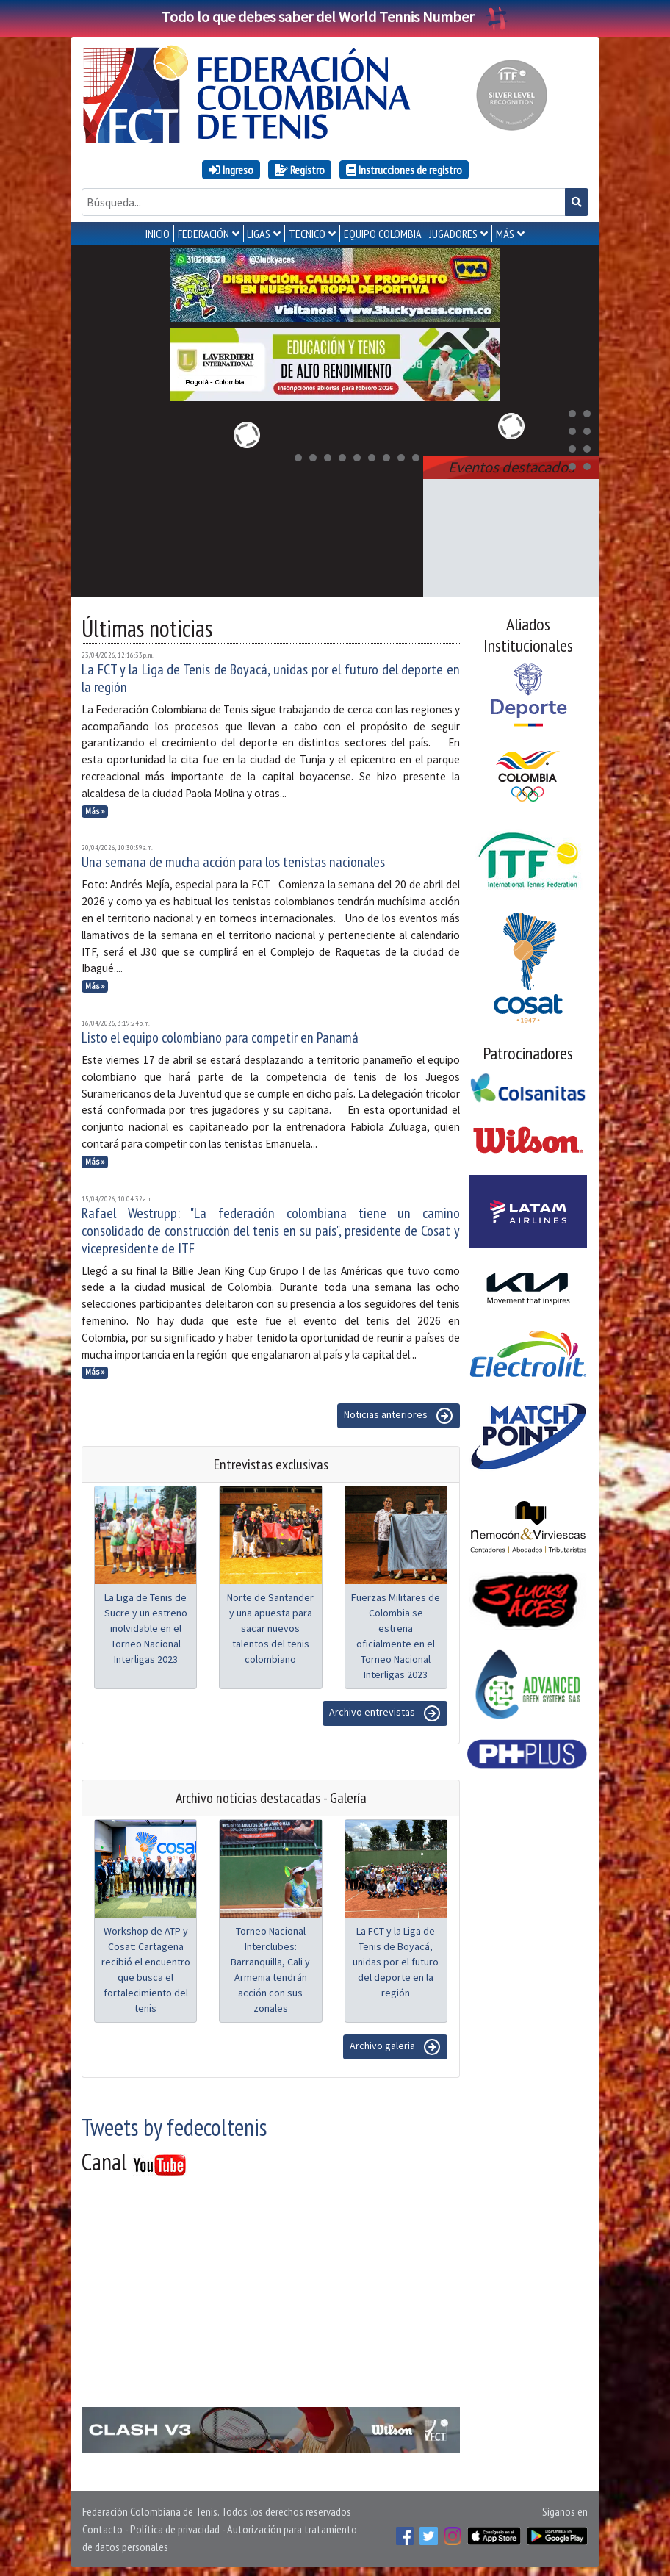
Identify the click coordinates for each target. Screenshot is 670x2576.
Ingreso (231, 169)
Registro (300, 169)
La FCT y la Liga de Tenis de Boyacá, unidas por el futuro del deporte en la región (271, 675)
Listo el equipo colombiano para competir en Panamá (220, 1034)
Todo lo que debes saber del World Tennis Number (335, 16)
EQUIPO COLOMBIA (383, 233)
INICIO (157, 233)
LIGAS (258, 233)
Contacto (102, 2526)
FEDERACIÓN (203, 233)
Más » (95, 808)
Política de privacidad (175, 2526)
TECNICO (307, 233)
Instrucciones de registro (404, 169)
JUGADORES (453, 233)
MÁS (505, 233)
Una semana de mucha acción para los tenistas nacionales (233, 858)
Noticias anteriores (398, 1413)
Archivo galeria (395, 2044)
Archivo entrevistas (385, 1710)
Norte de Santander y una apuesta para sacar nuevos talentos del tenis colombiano (270, 1625)
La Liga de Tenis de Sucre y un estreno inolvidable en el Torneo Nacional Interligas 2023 (145, 1625)
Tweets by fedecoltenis (174, 2124)
